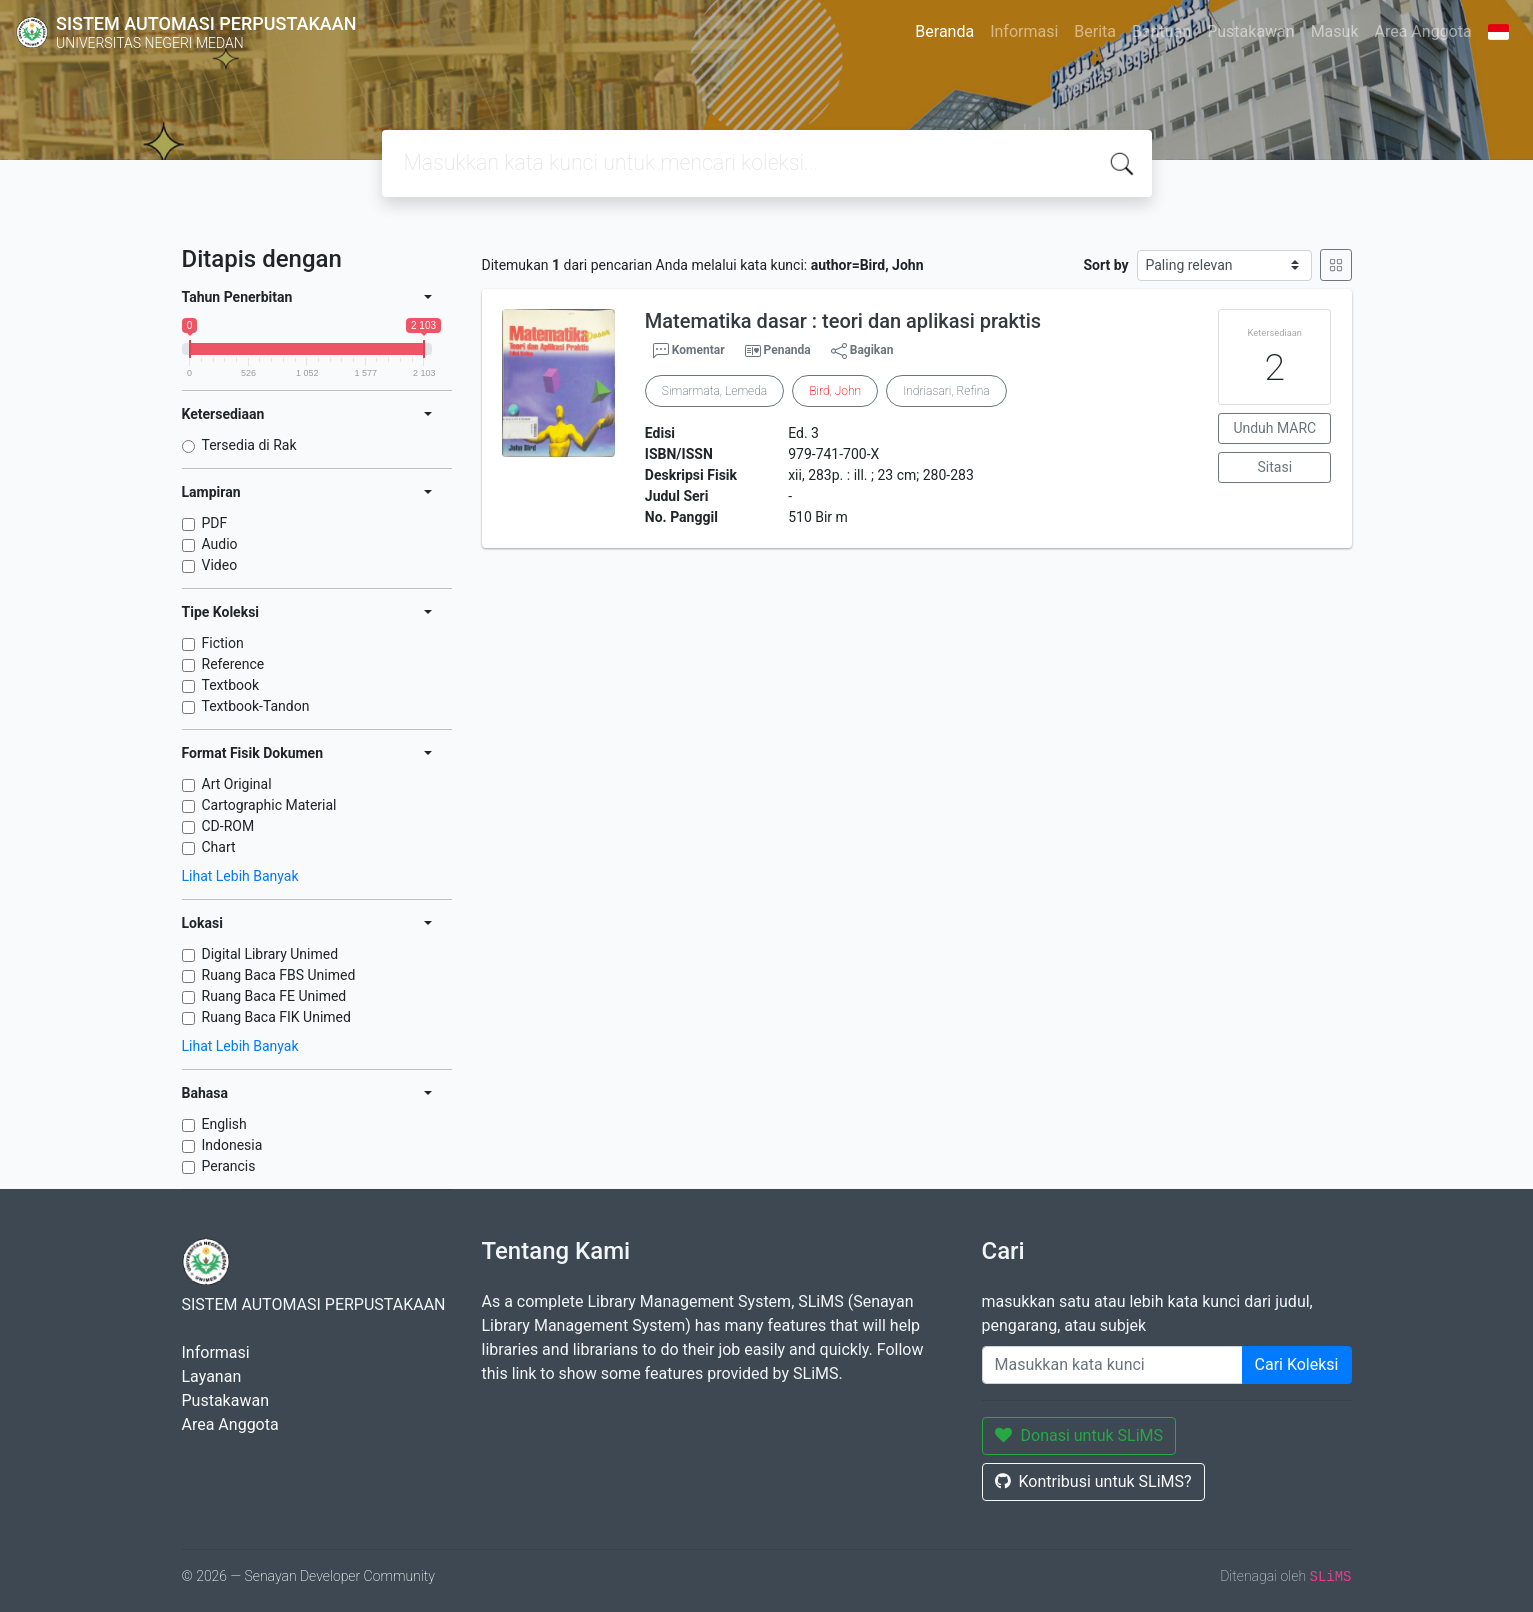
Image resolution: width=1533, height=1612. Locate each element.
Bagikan (862, 351)
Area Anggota (1423, 31)
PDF (215, 523)
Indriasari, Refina (946, 391)
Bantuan (1161, 31)
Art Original (237, 784)
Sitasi (1275, 467)
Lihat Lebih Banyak (240, 876)
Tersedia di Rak (249, 445)
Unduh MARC (1274, 428)
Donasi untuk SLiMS (1079, 1435)
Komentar (689, 351)
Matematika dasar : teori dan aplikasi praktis (843, 321)
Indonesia (232, 1145)
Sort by (1105, 265)
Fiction (223, 643)
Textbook (231, 685)
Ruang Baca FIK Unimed (276, 1017)
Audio (220, 544)
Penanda (787, 350)
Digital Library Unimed (270, 954)
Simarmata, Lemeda (714, 391)
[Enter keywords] (1112, 1365)
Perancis (229, 1166)
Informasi (1024, 31)
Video (220, 565)
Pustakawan (1250, 31)
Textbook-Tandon (256, 706)
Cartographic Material (269, 805)
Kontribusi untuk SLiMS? (1093, 1481)
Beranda (944, 31)
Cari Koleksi (1297, 1364)
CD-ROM (228, 826)
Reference (233, 664)
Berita (1095, 31)
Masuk (1335, 31)
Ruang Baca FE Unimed (274, 996)
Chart (219, 847)
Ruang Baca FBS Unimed (279, 975)
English (224, 1124)
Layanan (212, 1376)
